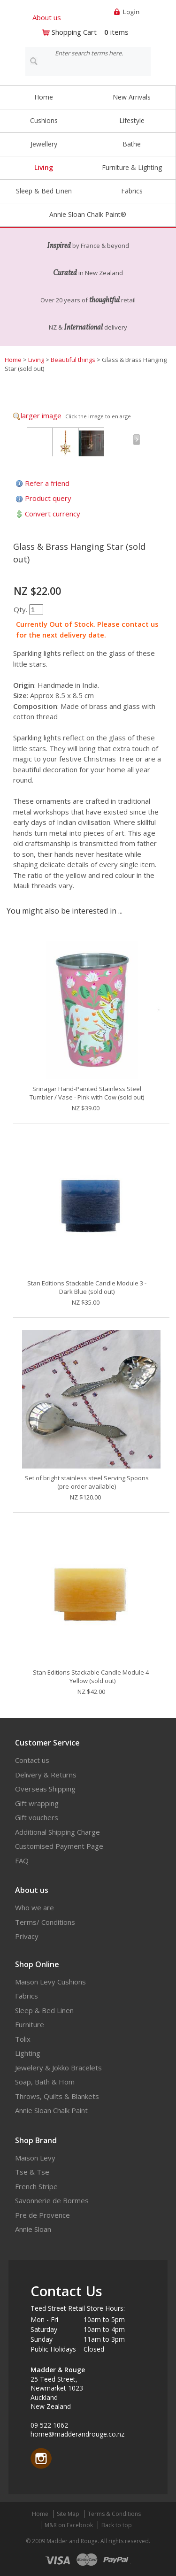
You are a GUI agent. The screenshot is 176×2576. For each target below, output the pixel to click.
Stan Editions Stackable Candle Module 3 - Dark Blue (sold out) (86, 1287)
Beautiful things (73, 359)
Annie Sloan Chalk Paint (51, 2110)
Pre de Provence (42, 2215)
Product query (48, 498)
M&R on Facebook (69, 2525)
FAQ (22, 1860)
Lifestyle (132, 120)
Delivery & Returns (46, 1774)
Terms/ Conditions (45, 1922)
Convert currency (52, 513)
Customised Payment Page (59, 1846)
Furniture (29, 2024)
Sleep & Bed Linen (44, 190)
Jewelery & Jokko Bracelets (58, 2067)
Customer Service (47, 1743)
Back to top (116, 2525)
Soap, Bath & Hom (45, 2081)
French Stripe (36, 2186)
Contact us (32, 1760)
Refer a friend (47, 483)
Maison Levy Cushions (50, 1981)
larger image (41, 415)
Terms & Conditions (114, 2514)
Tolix (23, 2039)
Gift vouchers (36, 1817)
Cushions (44, 120)
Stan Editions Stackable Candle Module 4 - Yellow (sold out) (92, 1676)
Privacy (26, 1936)
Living (43, 167)
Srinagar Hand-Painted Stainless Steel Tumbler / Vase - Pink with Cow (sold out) (87, 1092)
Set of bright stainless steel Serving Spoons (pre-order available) (87, 1482)
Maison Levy (35, 2157)
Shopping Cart (74, 32)
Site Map (68, 2514)
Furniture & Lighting (132, 167)
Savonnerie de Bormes (52, 2200)
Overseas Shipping (45, 1788)
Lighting (27, 2053)
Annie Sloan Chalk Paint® (87, 214)
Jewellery (44, 143)
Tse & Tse (32, 2171)
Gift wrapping (37, 1803)
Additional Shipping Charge (57, 1832)
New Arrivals (132, 96)
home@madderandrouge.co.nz (77, 2434)
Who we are (34, 1907)
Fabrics (132, 190)
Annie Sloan (33, 2229)
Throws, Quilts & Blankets (57, 2096)
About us (46, 17)
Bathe (131, 143)
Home (43, 96)
